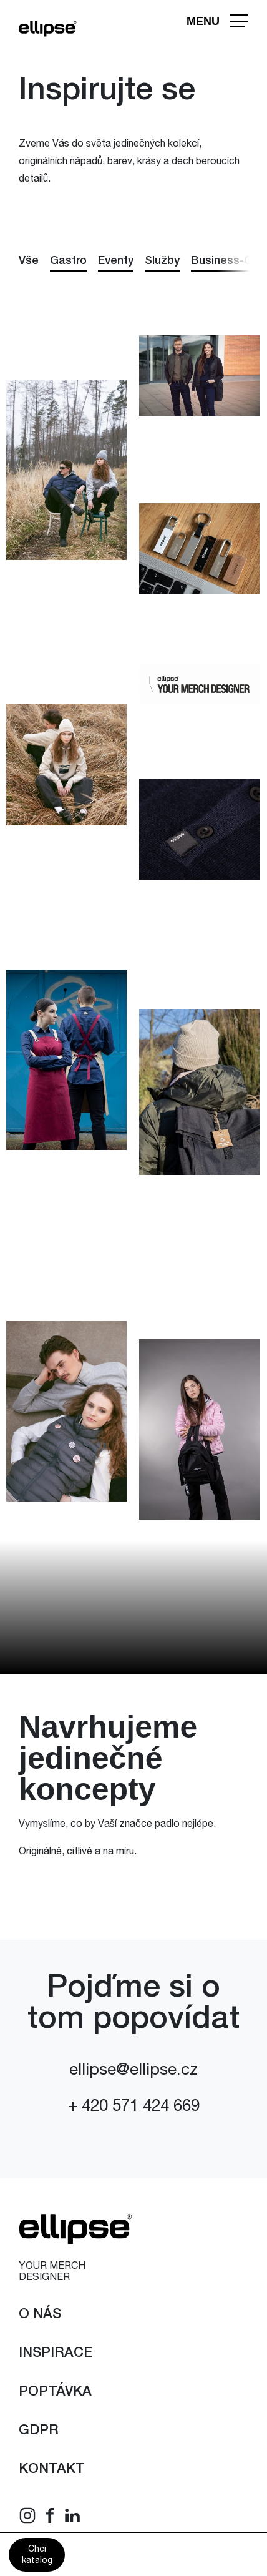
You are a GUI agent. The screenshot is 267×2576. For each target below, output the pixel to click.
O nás (40, 2315)
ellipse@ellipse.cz (133, 2071)
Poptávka (55, 2392)
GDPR (39, 2431)
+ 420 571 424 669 (134, 2107)
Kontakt (52, 2470)
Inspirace (55, 2354)
